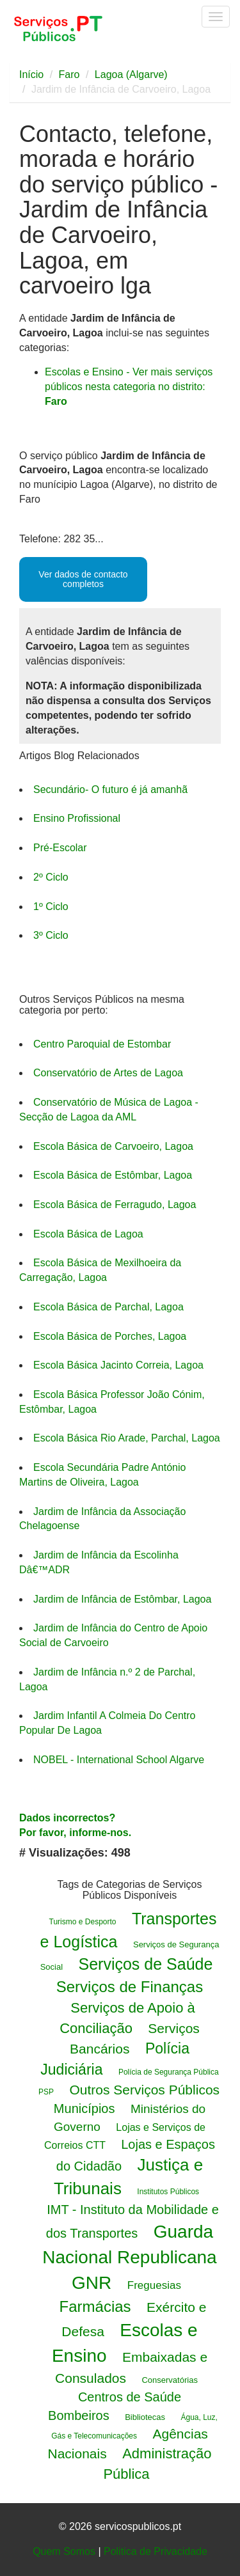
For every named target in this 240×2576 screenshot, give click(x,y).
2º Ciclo (50, 877)
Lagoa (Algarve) (131, 74)
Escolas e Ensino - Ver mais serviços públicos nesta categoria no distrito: (128, 386)
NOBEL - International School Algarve (118, 1759)
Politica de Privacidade (155, 2551)
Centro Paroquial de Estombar (102, 1044)
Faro (69, 74)
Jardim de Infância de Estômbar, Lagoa (122, 1599)
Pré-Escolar (60, 847)
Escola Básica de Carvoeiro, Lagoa (113, 1146)
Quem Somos (64, 2551)
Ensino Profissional (76, 818)
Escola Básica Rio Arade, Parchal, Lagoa (126, 1438)
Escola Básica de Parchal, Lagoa (108, 1306)
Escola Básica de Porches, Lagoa (109, 1336)
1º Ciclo (50, 906)
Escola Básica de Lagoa (88, 1234)
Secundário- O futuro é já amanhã (110, 789)
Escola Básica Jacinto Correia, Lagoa (118, 1365)
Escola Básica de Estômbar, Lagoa (112, 1175)
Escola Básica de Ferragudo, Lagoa (114, 1204)
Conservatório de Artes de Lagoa (108, 1072)
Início (31, 74)
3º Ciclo (50, 935)
